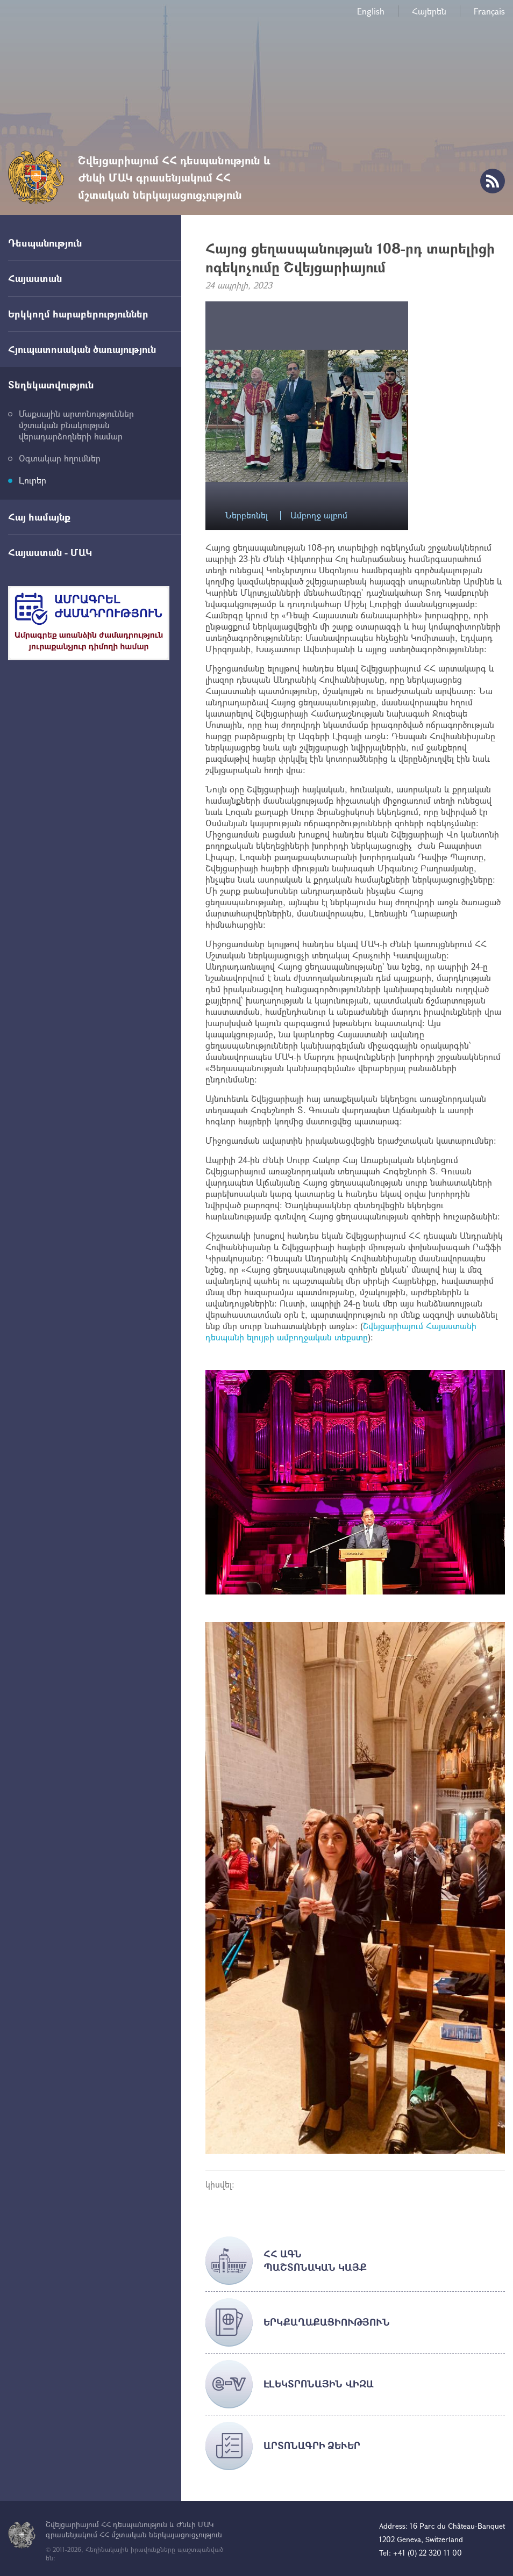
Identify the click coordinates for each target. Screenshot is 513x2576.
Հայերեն (429, 11)
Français (489, 11)
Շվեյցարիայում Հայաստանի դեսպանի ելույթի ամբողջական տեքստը (340, 1331)
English (370, 11)
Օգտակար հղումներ (60, 458)
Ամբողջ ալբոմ (318, 515)
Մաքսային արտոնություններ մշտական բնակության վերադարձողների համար (76, 425)
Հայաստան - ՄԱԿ (50, 552)
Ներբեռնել (246, 515)
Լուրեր (32, 480)
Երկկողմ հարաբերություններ (78, 313)
